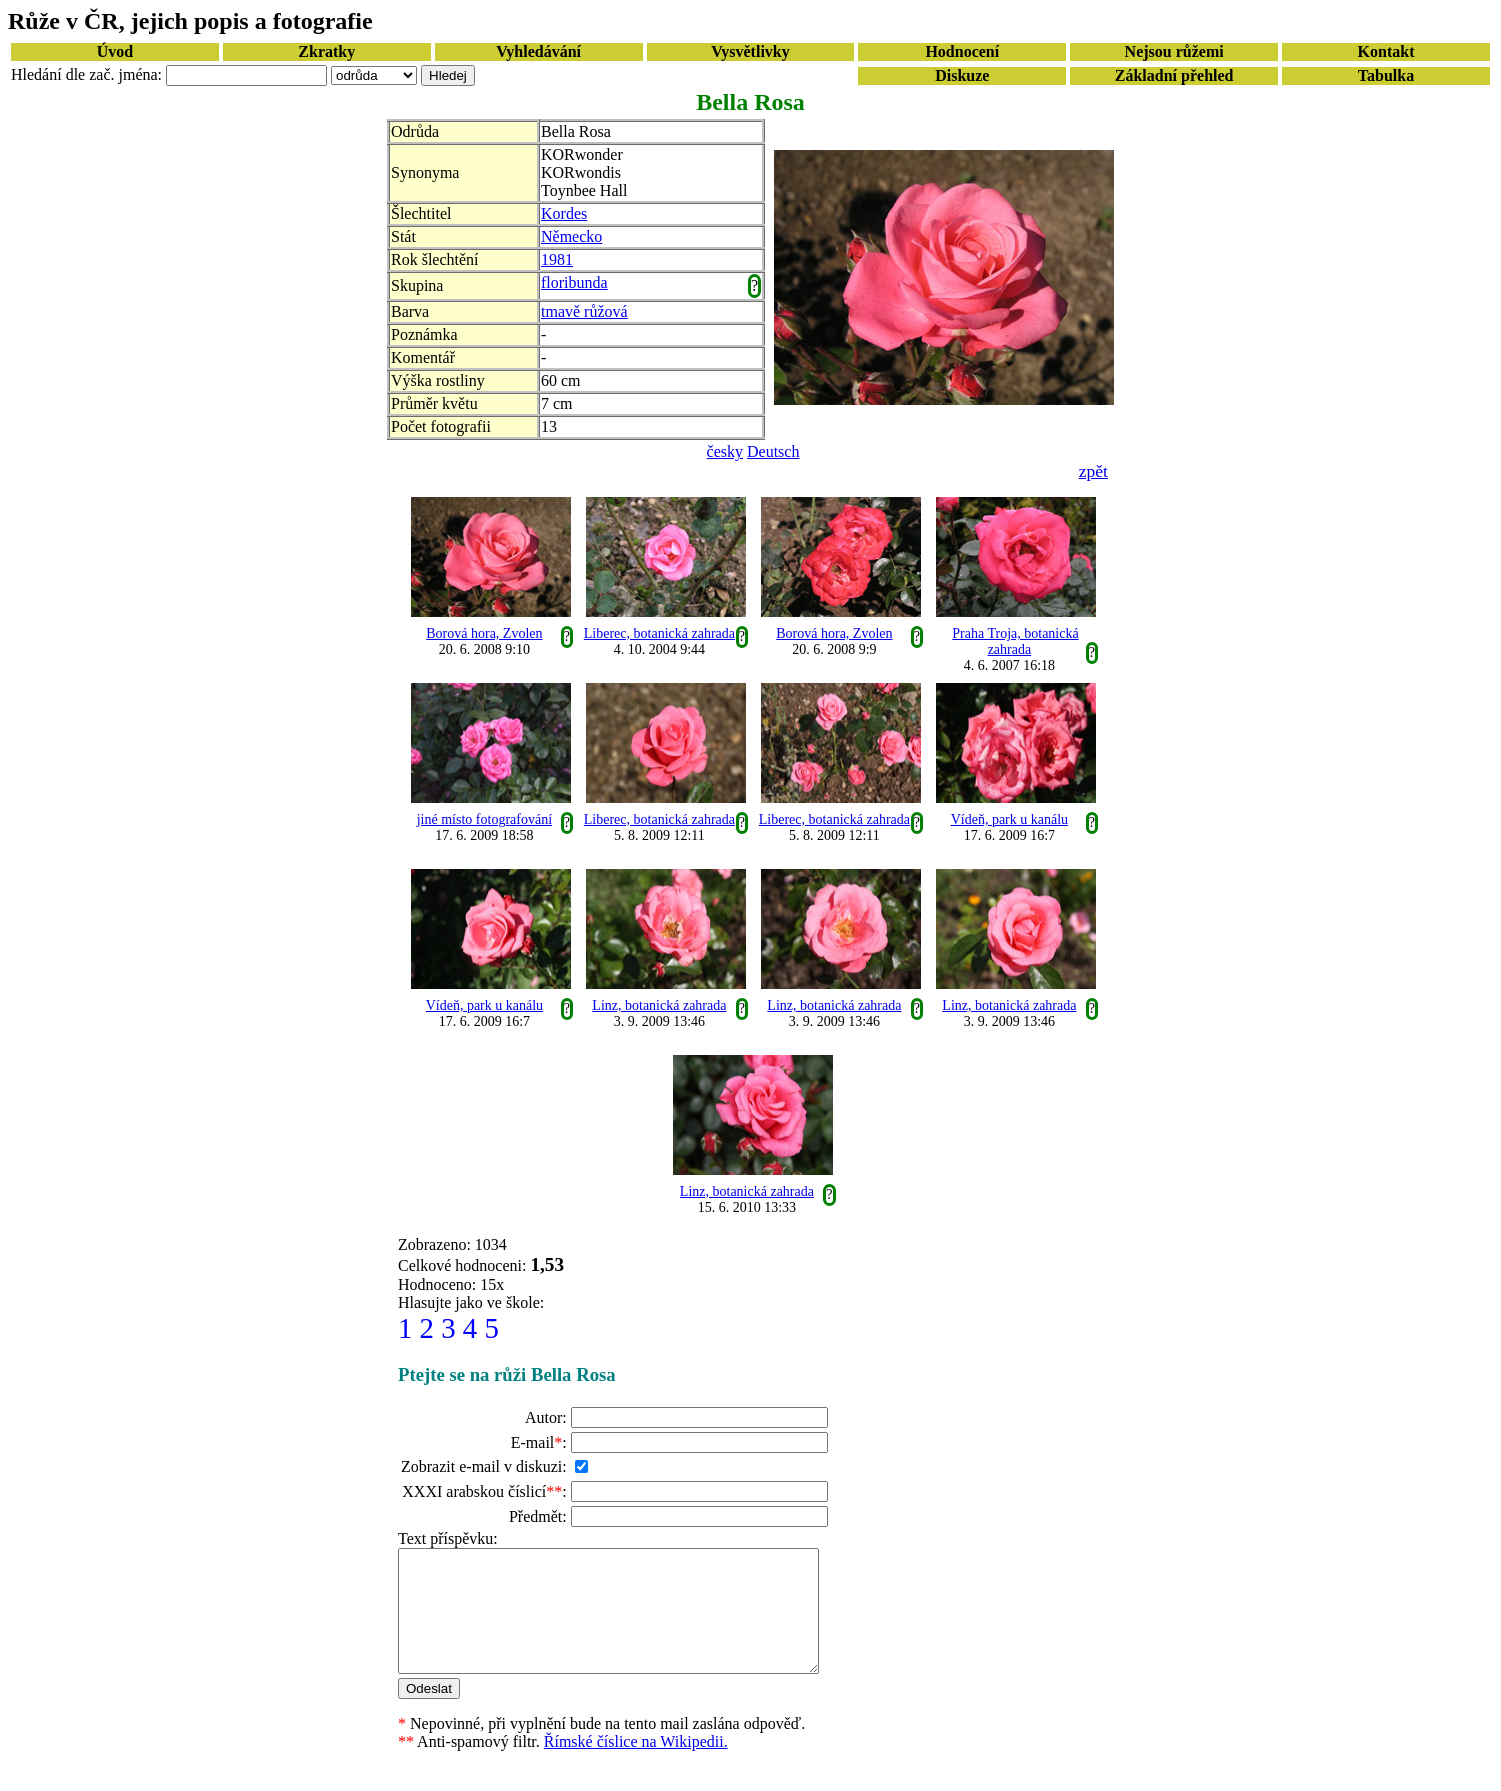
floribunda (574, 282)
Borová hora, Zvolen (484, 633)
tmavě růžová (584, 311)
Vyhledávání (538, 51)
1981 (557, 259)
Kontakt (1386, 51)
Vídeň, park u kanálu (1009, 819)
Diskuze (962, 75)
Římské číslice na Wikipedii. (636, 1765)
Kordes (564, 213)
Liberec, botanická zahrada (659, 633)
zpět (1093, 471)
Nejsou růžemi (1174, 51)
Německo (571, 236)
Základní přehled (1174, 75)
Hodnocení (962, 51)
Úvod (115, 51)
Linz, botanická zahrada (659, 1005)
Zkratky (326, 51)
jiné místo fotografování (484, 819)
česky (725, 451)
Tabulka (1386, 75)
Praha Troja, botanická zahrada (1015, 641)
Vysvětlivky (750, 51)
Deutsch (773, 451)
